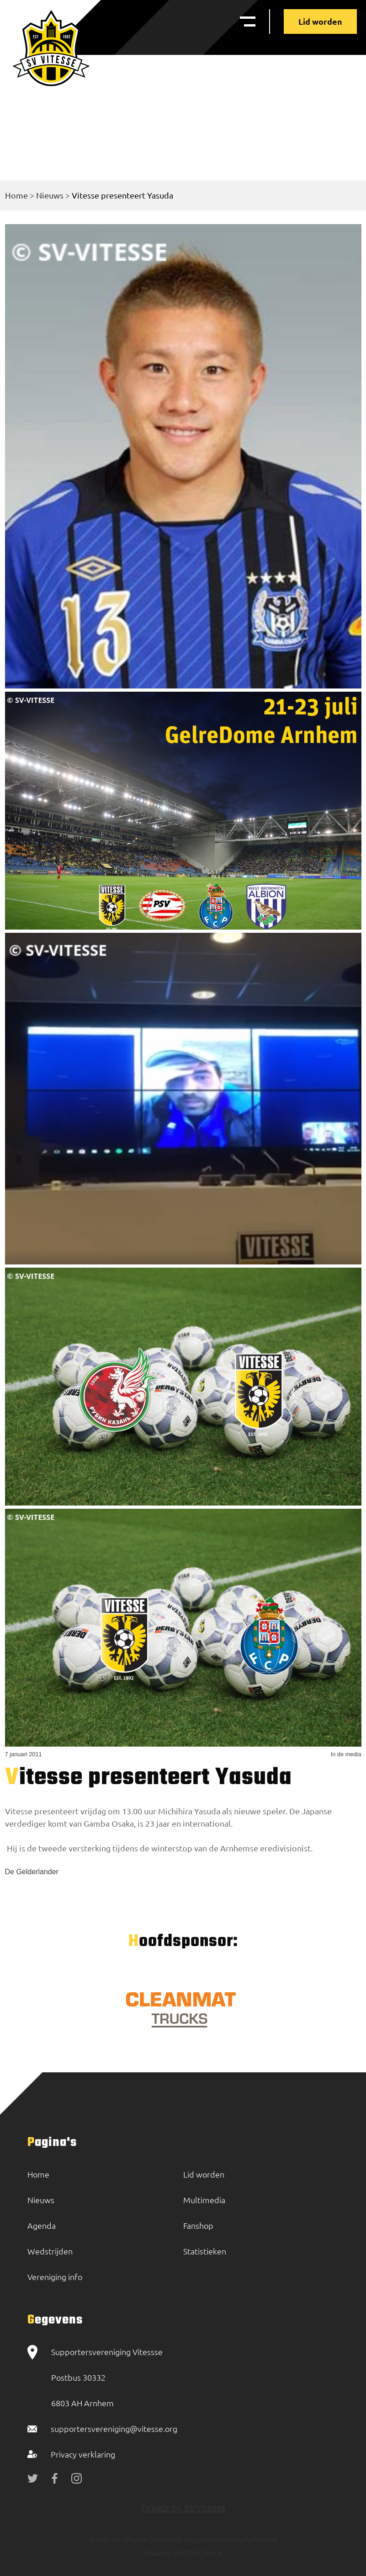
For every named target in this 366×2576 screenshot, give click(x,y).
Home (16, 195)
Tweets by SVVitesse (183, 2507)
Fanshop (198, 2225)
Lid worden (320, 21)
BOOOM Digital (197, 2553)
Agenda (41, 2225)
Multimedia (204, 2199)
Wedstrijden (50, 2251)
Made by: (158, 2553)
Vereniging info (54, 2276)
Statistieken (204, 2251)
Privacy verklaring (83, 2454)
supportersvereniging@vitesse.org (114, 2428)
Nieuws (50, 195)
